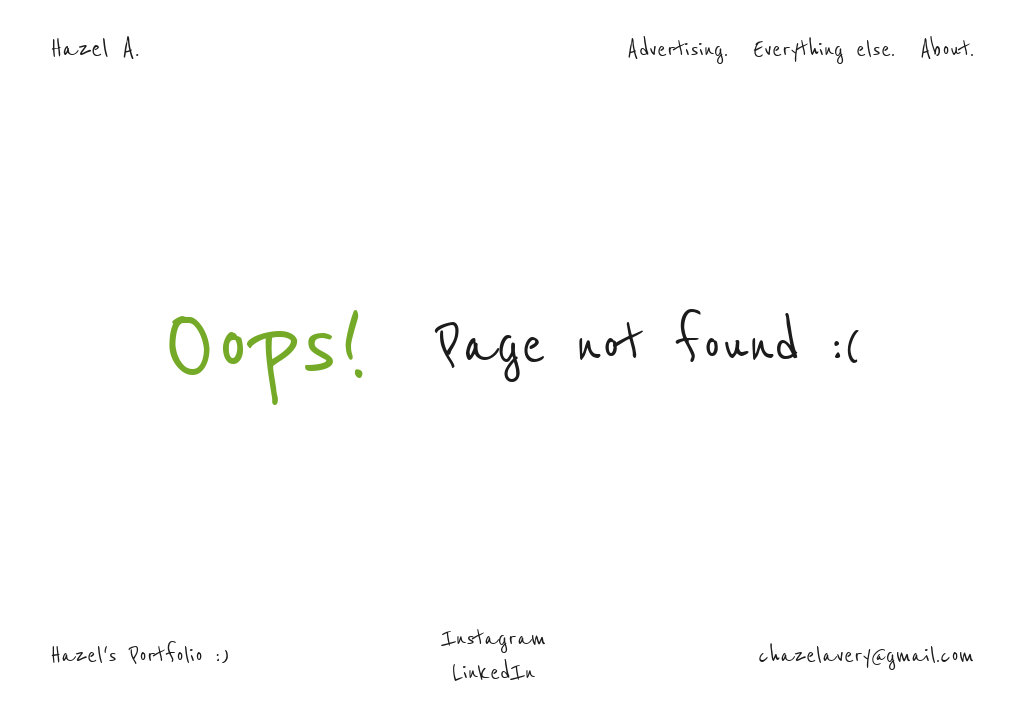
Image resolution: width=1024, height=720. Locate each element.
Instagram (493, 638)
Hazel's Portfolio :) (139, 655)
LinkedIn (493, 672)
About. (947, 49)
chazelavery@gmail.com (866, 655)
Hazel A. (94, 48)
